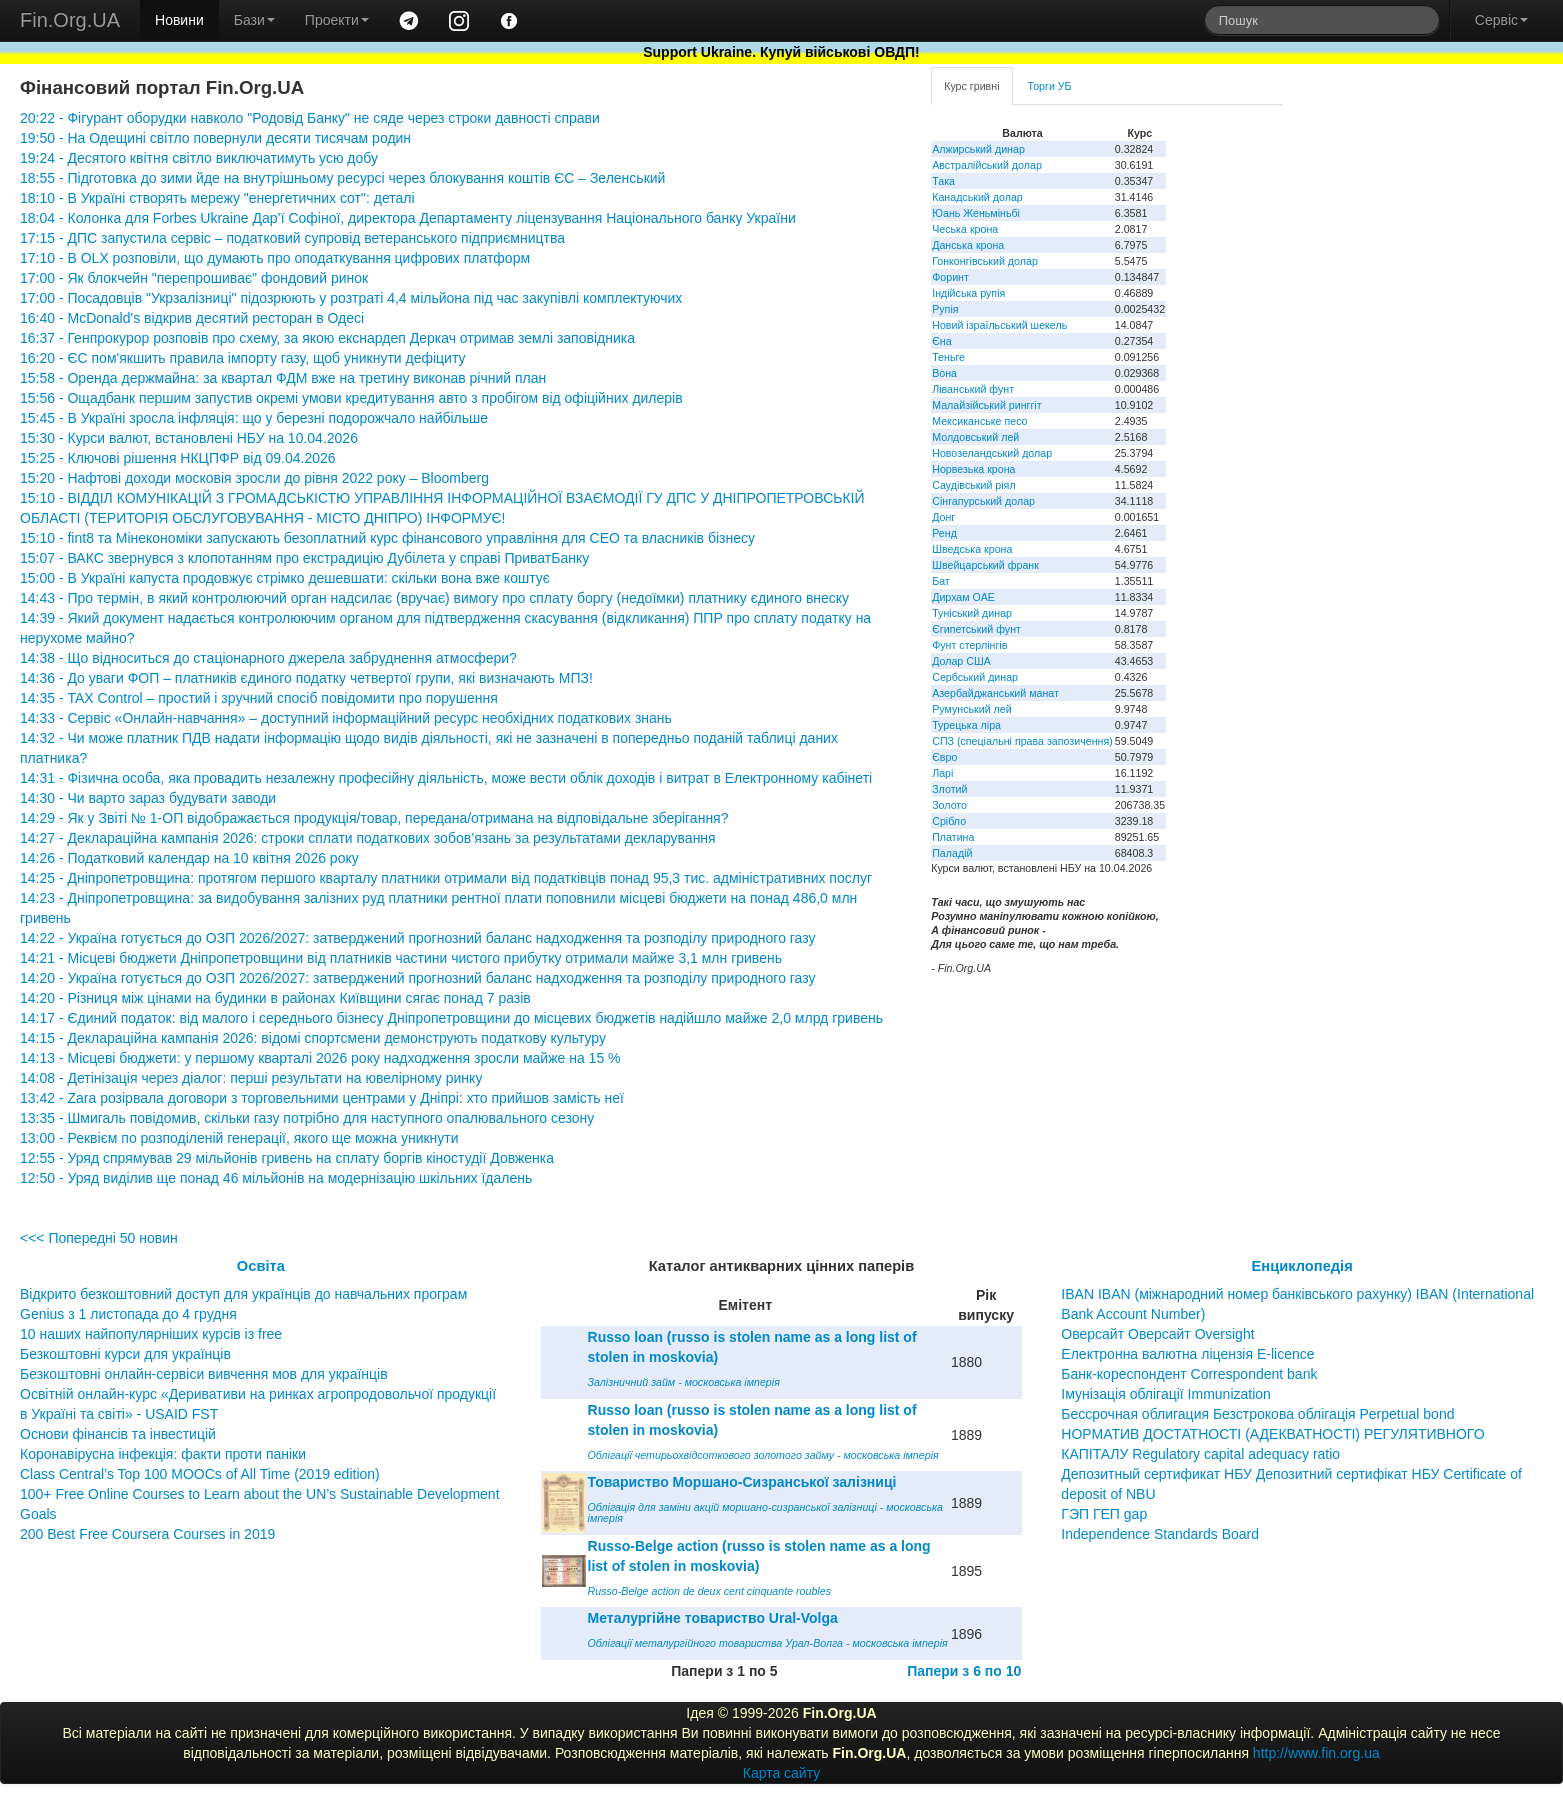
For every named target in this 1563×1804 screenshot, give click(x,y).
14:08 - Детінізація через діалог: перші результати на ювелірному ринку (251, 1078)
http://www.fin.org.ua (1316, 1753)
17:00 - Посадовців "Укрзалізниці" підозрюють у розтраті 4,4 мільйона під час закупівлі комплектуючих (351, 298)
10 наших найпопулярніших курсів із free (151, 1334)
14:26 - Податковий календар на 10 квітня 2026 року (189, 858)
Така (943, 181)
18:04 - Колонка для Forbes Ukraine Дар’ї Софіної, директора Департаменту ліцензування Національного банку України (408, 218)
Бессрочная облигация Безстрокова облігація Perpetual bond (1257, 1414)
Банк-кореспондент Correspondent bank (1189, 1374)
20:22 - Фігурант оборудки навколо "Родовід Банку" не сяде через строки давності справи (310, 118)
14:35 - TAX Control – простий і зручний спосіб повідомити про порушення (259, 698)
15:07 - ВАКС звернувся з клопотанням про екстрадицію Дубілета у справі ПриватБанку (304, 558)
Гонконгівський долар (985, 261)
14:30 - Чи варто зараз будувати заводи (148, 798)
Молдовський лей (975, 437)
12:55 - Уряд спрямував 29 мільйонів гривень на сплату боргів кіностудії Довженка (287, 1158)
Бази (254, 20)
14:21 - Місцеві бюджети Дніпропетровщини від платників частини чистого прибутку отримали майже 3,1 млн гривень (401, 958)
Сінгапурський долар (983, 501)
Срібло (949, 821)
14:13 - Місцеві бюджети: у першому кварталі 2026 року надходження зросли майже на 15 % (320, 1058)
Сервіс (1501, 20)
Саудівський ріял (973, 485)
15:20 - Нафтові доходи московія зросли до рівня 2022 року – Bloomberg (254, 478)
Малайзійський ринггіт (986, 405)
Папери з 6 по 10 (964, 1671)
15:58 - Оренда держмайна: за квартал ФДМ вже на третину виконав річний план (283, 378)
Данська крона (968, 245)
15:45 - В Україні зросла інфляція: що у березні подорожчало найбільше (254, 418)
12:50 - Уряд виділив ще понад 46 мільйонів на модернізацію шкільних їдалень (276, 1178)
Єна (941, 341)
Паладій (952, 853)
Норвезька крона (973, 469)
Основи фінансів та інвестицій (118, 1434)
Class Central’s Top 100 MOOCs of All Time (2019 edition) (200, 1474)
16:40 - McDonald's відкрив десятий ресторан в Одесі (192, 318)
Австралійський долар (987, 165)
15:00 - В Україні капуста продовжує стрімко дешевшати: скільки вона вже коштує (285, 578)
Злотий (949, 789)
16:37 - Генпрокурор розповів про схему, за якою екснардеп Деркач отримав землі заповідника (327, 338)
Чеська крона (965, 229)
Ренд (944, 533)
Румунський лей (971, 709)
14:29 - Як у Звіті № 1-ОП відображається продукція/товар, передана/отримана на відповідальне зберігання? (374, 818)
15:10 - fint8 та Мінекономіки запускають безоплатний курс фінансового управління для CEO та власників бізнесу (387, 538)
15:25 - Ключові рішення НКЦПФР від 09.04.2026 (178, 458)
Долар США (961, 661)
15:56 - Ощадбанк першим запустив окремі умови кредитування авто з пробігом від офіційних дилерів (351, 398)
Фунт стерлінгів (969, 645)
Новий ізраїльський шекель (999, 325)
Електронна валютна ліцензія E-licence (1187, 1354)
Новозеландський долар (992, 453)
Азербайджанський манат (995, 693)
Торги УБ (1050, 86)
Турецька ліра (966, 725)
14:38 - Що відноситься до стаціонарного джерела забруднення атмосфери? (268, 658)
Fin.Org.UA (70, 20)
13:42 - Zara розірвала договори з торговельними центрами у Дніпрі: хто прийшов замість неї (322, 1098)
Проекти (337, 20)
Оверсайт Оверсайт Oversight (1157, 1334)
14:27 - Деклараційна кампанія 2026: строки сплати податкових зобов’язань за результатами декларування (368, 838)
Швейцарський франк (985, 565)
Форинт (950, 277)
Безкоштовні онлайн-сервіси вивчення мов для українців (204, 1374)
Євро (944, 757)
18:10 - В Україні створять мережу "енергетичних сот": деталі (217, 198)
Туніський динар (972, 613)
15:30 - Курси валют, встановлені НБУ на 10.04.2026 (189, 438)
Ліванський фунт (973, 389)
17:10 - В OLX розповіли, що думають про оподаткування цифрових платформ (275, 258)
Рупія (945, 309)
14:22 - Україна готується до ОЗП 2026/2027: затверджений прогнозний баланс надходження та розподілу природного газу (418, 938)
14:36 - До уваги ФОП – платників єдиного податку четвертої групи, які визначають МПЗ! (306, 678)
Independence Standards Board (1160, 1534)
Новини (179, 20)
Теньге (948, 357)
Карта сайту (782, 1773)
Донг (943, 517)
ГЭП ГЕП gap (1104, 1514)
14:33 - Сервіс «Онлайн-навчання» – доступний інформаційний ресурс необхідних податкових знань (346, 718)
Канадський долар (977, 197)
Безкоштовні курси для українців (125, 1354)
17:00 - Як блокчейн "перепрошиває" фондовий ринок (194, 278)
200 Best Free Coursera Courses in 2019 (147, 1534)
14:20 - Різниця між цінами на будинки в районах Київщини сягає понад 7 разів (275, 998)
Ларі (942, 773)
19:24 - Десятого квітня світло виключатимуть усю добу (199, 158)
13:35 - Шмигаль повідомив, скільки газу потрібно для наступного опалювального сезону (307, 1118)
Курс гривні (971, 86)
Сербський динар (975, 677)
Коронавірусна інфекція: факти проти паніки (163, 1454)
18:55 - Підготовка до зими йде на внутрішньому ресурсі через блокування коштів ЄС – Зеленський (342, 178)
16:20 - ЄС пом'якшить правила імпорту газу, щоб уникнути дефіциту (243, 358)
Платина (953, 837)
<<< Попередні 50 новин (99, 1238)
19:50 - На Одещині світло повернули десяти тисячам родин (215, 138)
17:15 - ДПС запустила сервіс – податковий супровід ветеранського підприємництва (292, 238)
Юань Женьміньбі (976, 213)
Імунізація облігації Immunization (1166, 1394)
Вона (944, 373)
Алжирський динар (978, 149)
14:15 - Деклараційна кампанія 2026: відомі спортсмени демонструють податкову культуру (313, 1038)
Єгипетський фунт (976, 629)
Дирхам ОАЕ (963, 597)
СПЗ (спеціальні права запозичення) (1022, 741)
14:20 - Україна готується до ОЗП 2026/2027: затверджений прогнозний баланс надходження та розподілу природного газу (418, 978)
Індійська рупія (968, 293)
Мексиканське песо (979, 421)
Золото (949, 805)
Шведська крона (972, 549)
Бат (941, 581)
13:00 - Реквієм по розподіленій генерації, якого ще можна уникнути (239, 1138)
